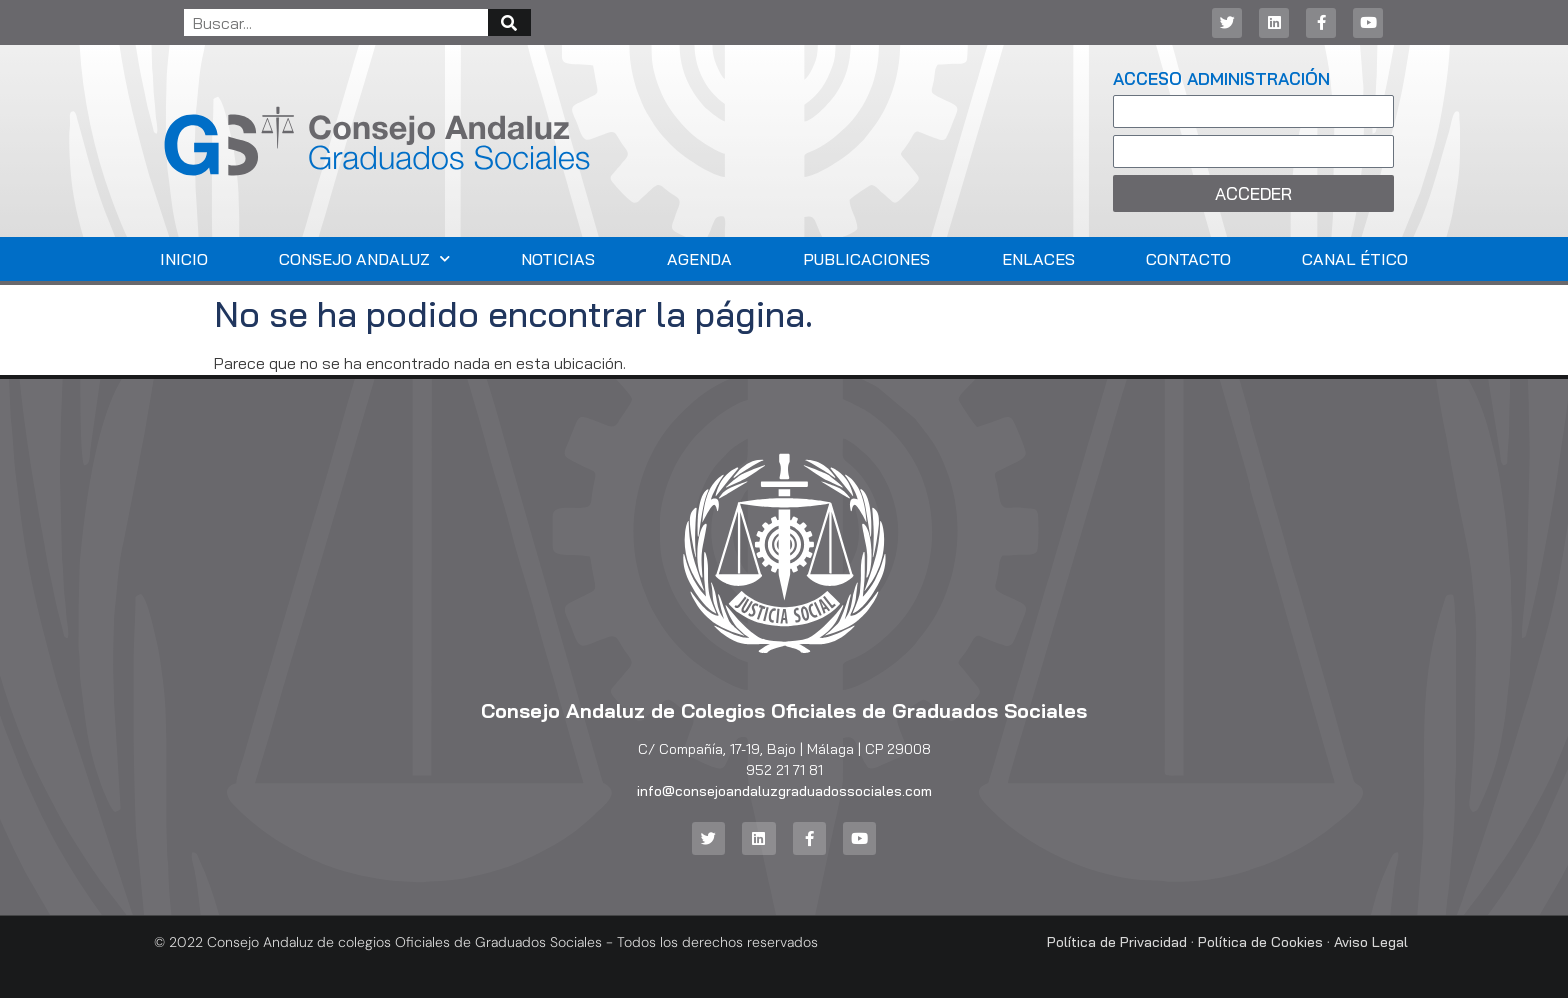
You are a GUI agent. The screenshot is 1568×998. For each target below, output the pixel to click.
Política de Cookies (1260, 942)
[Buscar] (509, 22)
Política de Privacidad (1117, 942)
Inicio (184, 259)
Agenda (699, 259)
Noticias (558, 259)
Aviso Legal (1371, 942)
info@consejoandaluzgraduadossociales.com (784, 791)
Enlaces (1038, 259)
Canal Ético (1355, 259)
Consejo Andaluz (364, 258)
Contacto (1188, 259)
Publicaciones (866, 259)
